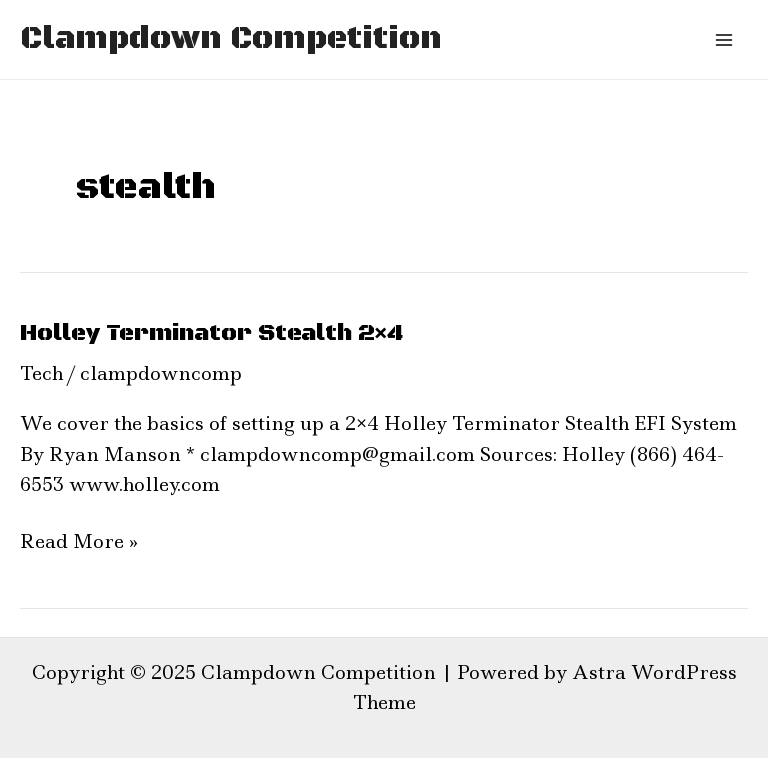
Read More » (79, 540)
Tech (41, 373)
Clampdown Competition (231, 39)
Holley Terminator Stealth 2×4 (211, 333)
